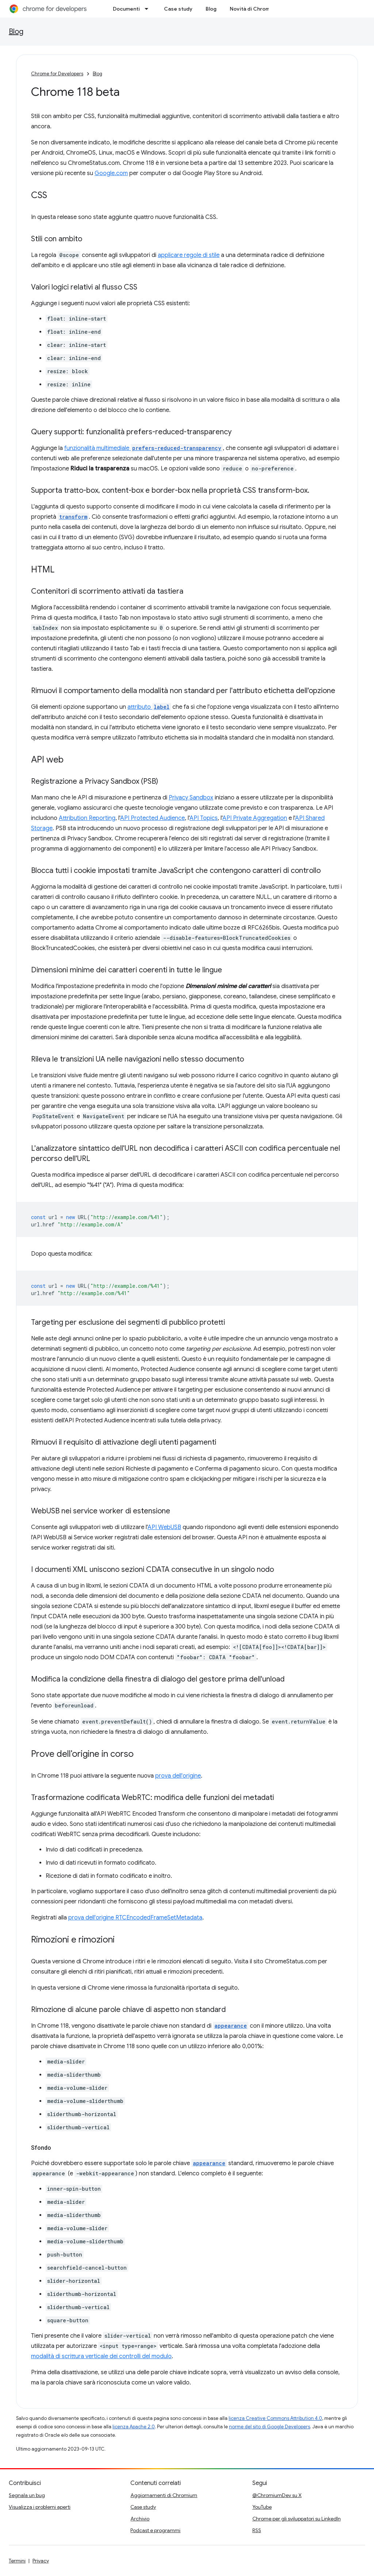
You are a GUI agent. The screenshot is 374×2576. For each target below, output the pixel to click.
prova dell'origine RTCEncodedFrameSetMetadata (135, 1917)
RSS (256, 2530)
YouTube (262, 2507)
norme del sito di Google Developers (269, 2427)
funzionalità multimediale (143, 448)
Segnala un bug (27, 2495)
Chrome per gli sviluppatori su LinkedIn (296, 2518)
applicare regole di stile (189, 255)
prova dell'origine (178, 1775)
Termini (17, 2561)
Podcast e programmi (155, 2530)
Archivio (139, 2518)
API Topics (204, 818)
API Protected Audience (152, 818)
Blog (211, 8)
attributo (149, 707)
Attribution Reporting (87, 818)
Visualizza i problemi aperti (39, 2507)
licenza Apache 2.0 (133, 2427)
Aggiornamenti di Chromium (163, 2495)
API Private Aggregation (254, 818)
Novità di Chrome (251, 8)
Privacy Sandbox (191, 797)
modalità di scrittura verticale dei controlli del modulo (101, 2356)
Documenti (126, 8)
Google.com (111, 173)
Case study (178, 8)
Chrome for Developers (57, 74)
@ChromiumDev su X (277, 2495)
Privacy (41, 2561)
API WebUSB (164, 1527)
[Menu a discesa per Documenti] (148, 8)
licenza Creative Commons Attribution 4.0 (275, 2418)
